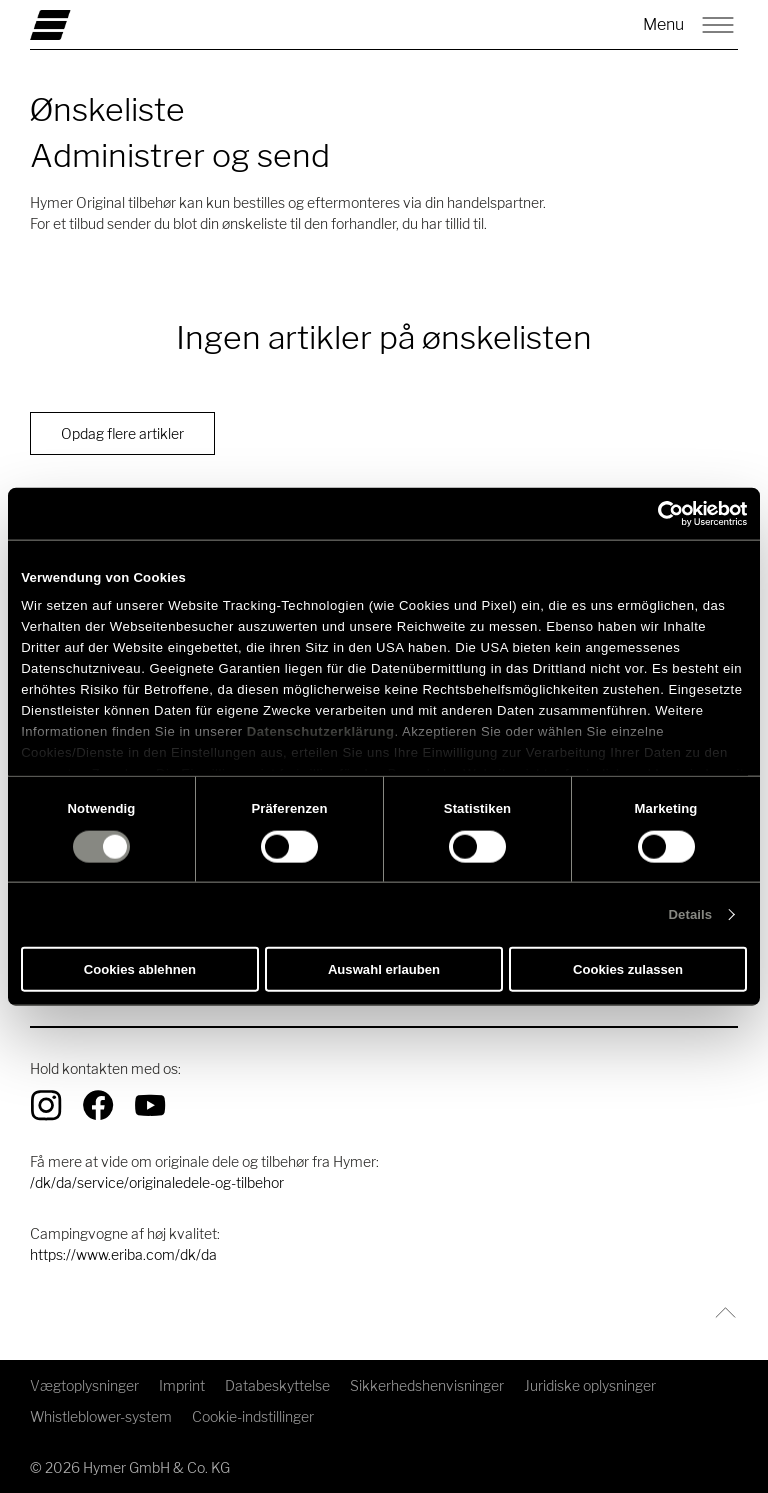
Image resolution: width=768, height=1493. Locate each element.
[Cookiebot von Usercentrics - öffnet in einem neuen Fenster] (659, 513)
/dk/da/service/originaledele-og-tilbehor (157, 1182)
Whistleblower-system (101, 1416)
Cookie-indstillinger (253, 1416)
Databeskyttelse (277, 1385)
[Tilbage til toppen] (720, 1312)
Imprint (182, 1385)
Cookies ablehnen (140, 969)
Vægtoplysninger (84, 1385)
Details (691, 914)
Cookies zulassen (628, 969)
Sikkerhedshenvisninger (427, 1385)
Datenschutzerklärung (321, 730)
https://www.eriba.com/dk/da (123, 1254)
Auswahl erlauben (384, 969)
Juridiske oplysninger (590, 1385)
